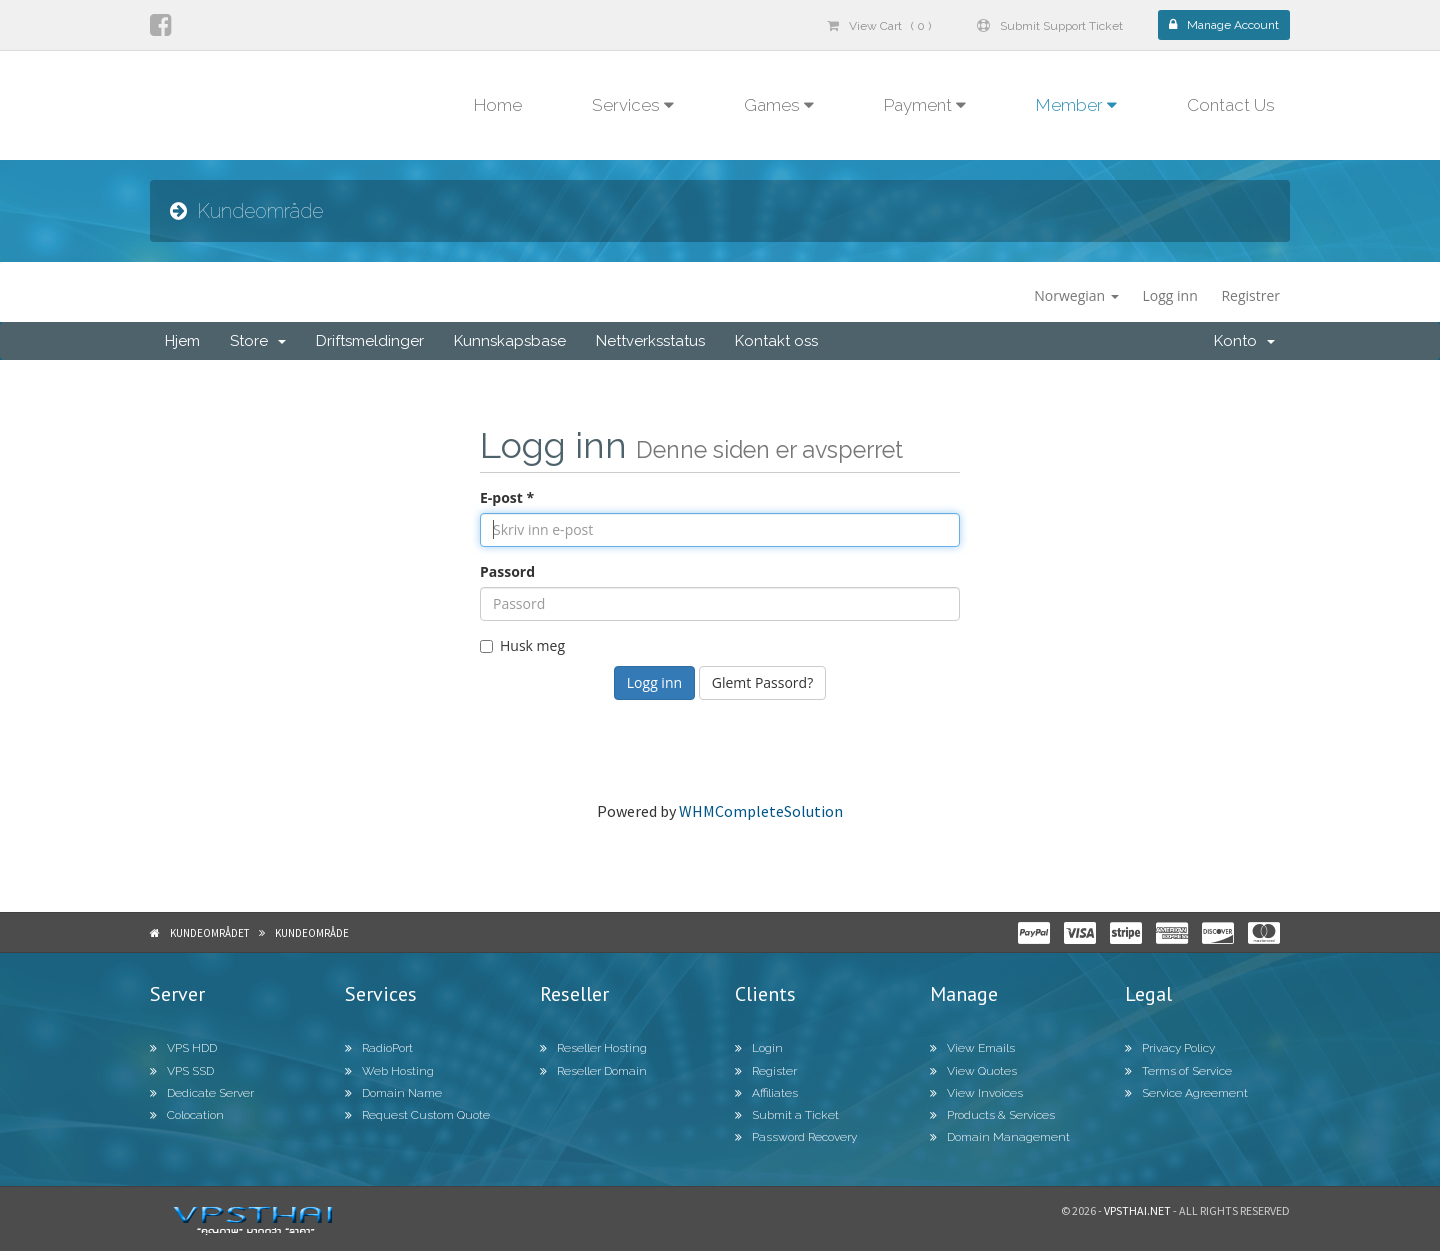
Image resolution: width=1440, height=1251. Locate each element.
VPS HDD (183, 1048)
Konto (1244, 341)
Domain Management (1000, 1137)
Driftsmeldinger (370, 341)
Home (498, 105)
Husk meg (522, 645)
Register (766, 1071)
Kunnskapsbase (510, 341)
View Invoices (976, 1093)
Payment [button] (925, 105)
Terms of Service (1178, 1071)
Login (759, 1048)
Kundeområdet (209, 933)
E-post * (507, 497)
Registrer (1250, 295)
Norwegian (1076, 295)
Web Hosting (389, 1071)
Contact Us (1231, 105)
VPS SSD (182, 1071)
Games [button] (779, 105)
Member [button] (1076, 105)
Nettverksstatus (650, 341)
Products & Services (992, 1115)
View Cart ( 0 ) (879, 26)
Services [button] (633, 105)
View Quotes (973, 1071)
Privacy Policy (1170, 1048)
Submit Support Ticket (1050, 26)
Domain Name (393, 1093)
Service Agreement (1186, 1093)
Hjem (182, 341)
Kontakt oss (776, 341)
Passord (507, 571)
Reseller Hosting (593, 1048)
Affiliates (766, 1093)
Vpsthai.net (1137, 1210)
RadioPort (379, 1048)
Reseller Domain (593, 1071)
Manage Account (1224, 25)
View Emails (972, 1048)
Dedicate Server (202, 1093)
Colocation (187, 1115)
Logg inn (1169, 295)
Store (258, 341)
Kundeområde (312, 933)
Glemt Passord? (762, 682)
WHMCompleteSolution (761, 811)
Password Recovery (796, 1137)
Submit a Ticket (787, 1115)
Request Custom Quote (417, 1115)
